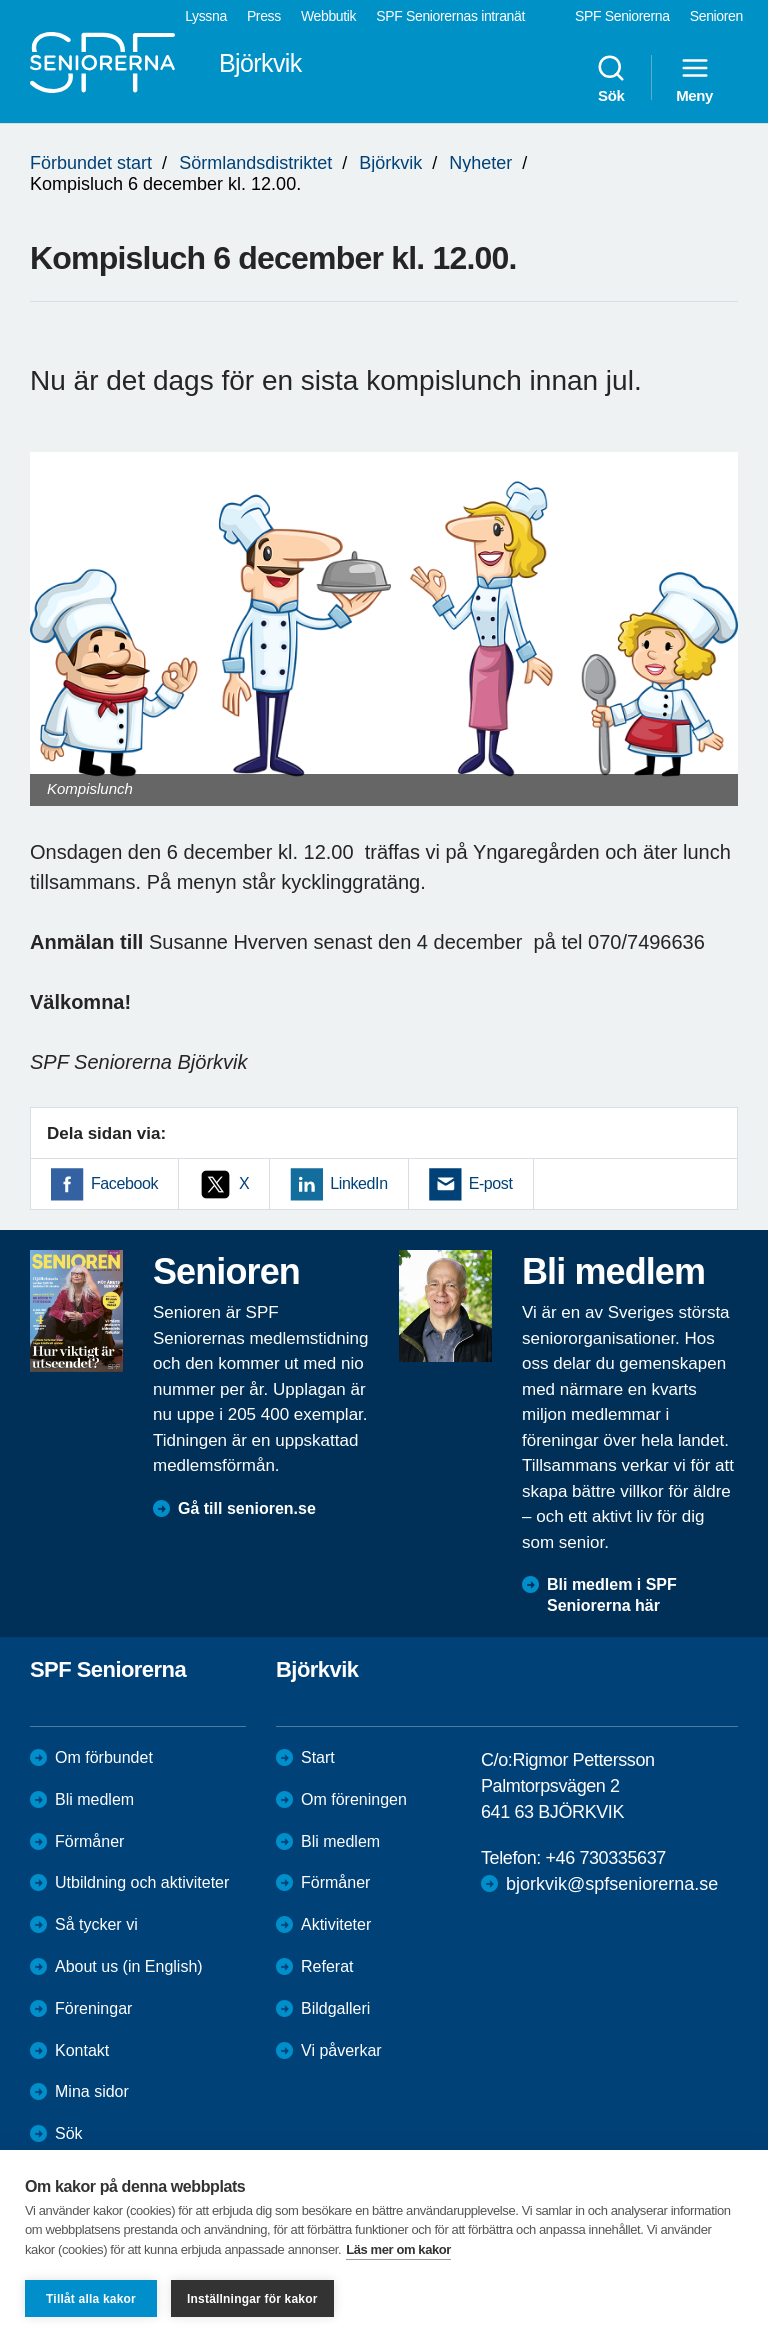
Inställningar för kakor (252, 2299)
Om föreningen (354, 1799)
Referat (327, 1966)
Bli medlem (94, 1799)
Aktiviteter (336, 1924)
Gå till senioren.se (247, 1508)
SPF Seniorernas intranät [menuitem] (450, 16)
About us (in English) (129, 1966)
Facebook (124, 1183)
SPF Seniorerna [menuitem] (622, 16)
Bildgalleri (335, 2008)
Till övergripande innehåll (0, 0)
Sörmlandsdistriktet (255, 163)
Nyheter (480, 163)
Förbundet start (91, 163)
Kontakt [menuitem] (82, 2050)
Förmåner (89, 1841)
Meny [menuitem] (694, 78)
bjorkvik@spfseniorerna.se (612, 1884)
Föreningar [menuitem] (93, 2008)
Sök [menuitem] (611, 78)
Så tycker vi (96, 1924)
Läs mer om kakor (398, 2249)
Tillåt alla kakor (91, 2299)
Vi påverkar (341, 2050)
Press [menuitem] (264, 16)
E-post (491, 1183)
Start (318, 1757)
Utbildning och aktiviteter (142, 1882)
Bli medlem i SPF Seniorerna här (612, 1595)
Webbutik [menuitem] (328, 16)
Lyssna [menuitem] (206, 16)
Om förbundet (104, 1757)
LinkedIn (358, 1183)
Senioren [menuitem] (716, 16)
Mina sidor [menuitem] (92, 2091)
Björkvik (390, 163)
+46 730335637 (605, 1858)
